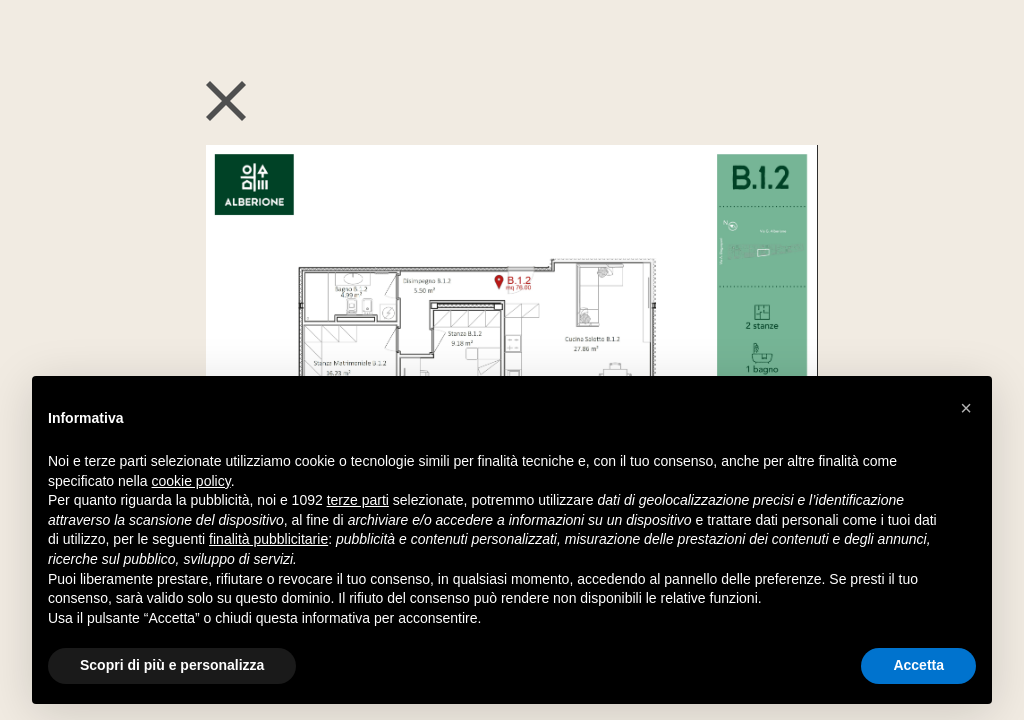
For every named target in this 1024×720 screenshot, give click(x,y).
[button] (966, 408)
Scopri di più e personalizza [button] (172, 665)
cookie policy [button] (191, 481)
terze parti (358, 500)
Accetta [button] (918, 665)
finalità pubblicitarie (268, 539)
